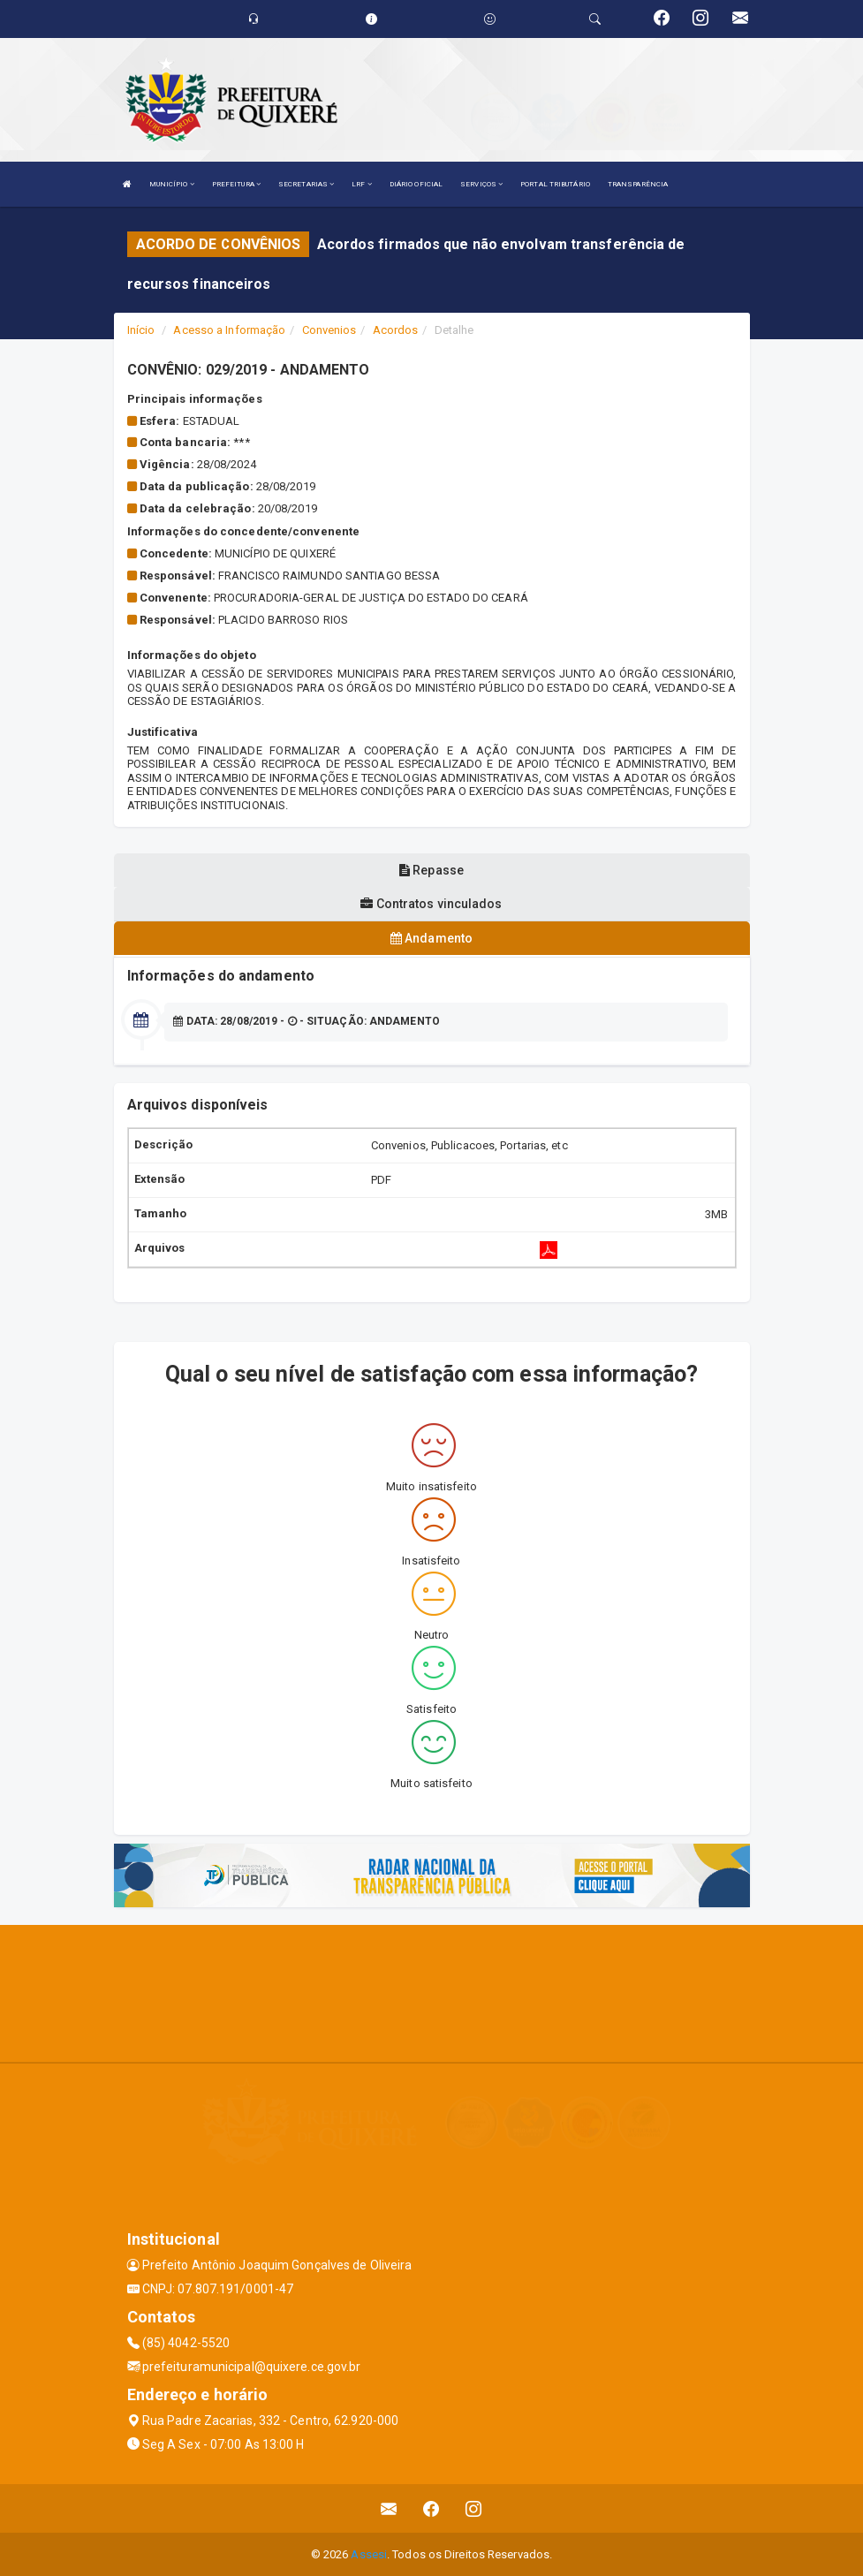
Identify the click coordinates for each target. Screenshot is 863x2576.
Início (141, 330)
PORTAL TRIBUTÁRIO (555, 184)
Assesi (369, 2553)
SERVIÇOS (481, 184)
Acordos (396, 330)
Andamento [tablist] (431, 938)
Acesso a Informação (229, 330)
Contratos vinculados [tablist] (431, 904)
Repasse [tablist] (431, 870)
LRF (362, 184)
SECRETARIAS (306, 184)
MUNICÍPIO (171, 184)
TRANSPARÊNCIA (638, 184)
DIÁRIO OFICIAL (416, 184)
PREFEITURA (236, 184)
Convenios (329, 330)
